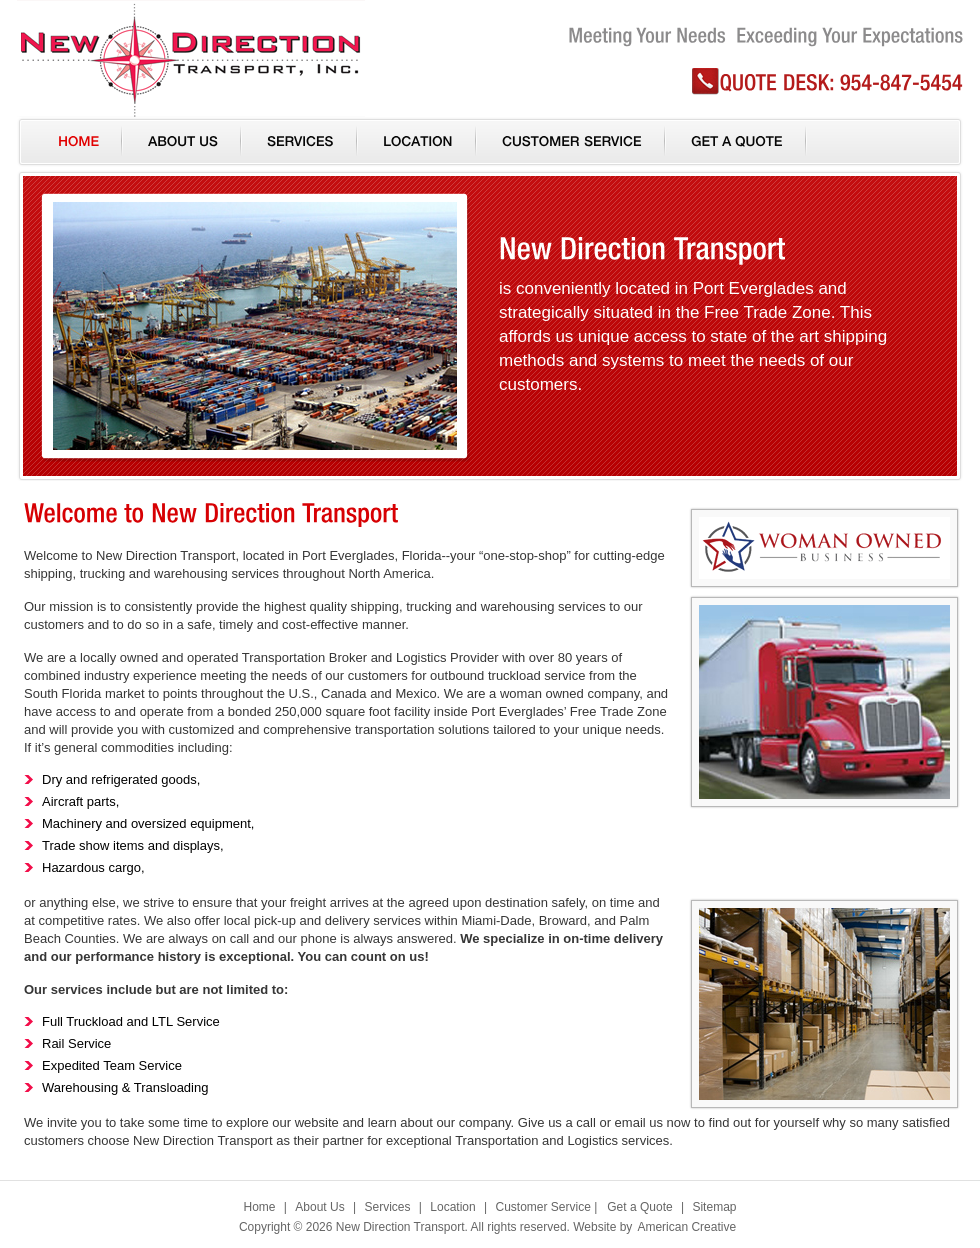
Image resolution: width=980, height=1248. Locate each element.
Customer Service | (546, 1207)
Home (260, 1207)
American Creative (686, 1227)
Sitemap (714, 1207)
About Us (319, 1207)
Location (452, 1207)
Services (387, 1207)
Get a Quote (639, 1207)
